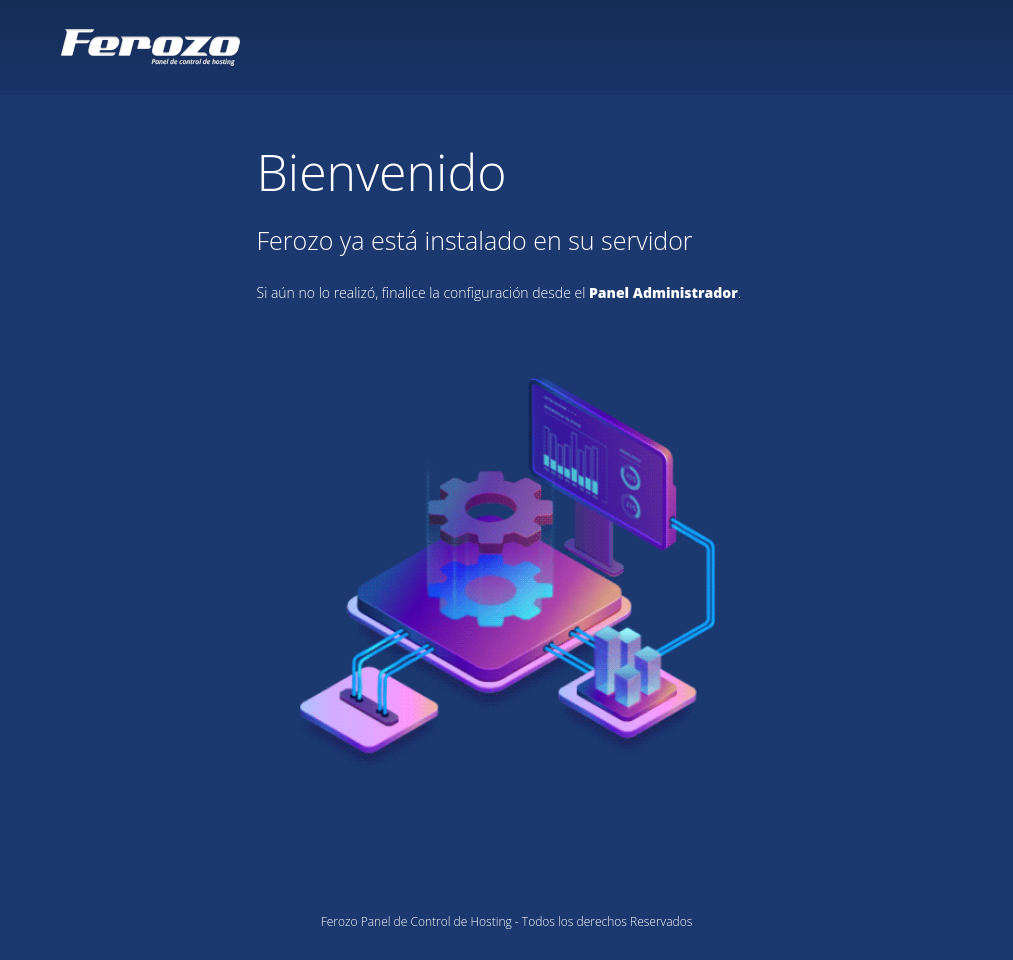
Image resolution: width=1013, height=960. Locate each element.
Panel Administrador (663, 292)
